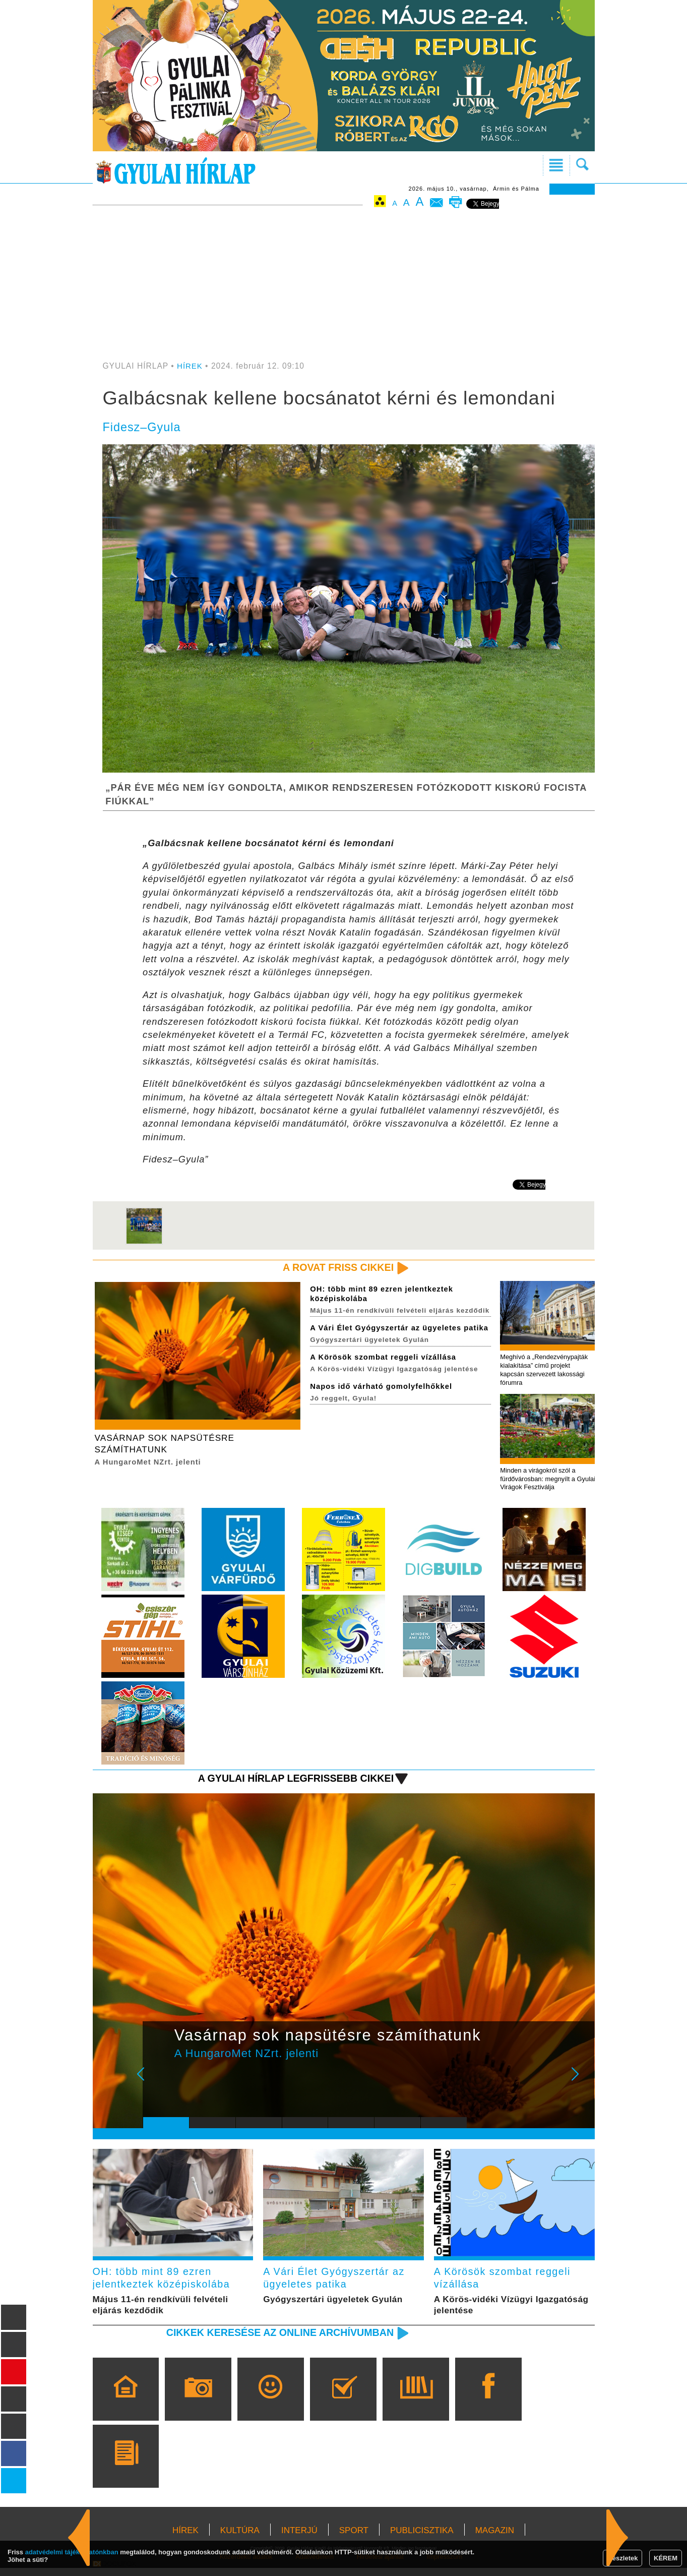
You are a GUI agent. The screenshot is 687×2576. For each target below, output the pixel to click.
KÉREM (665, 2558)
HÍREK (190, 366)
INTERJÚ (299, 2538)
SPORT (353, 2538)
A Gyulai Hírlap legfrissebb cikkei (290, 1782)
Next (580, 2085)
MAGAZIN (494, 2538)
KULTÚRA (240, 2538)
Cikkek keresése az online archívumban (273, 2340)
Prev (158, 2085)
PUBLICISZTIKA (422, 2538)
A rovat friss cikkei (335, 1267)
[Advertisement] (344, 286)
